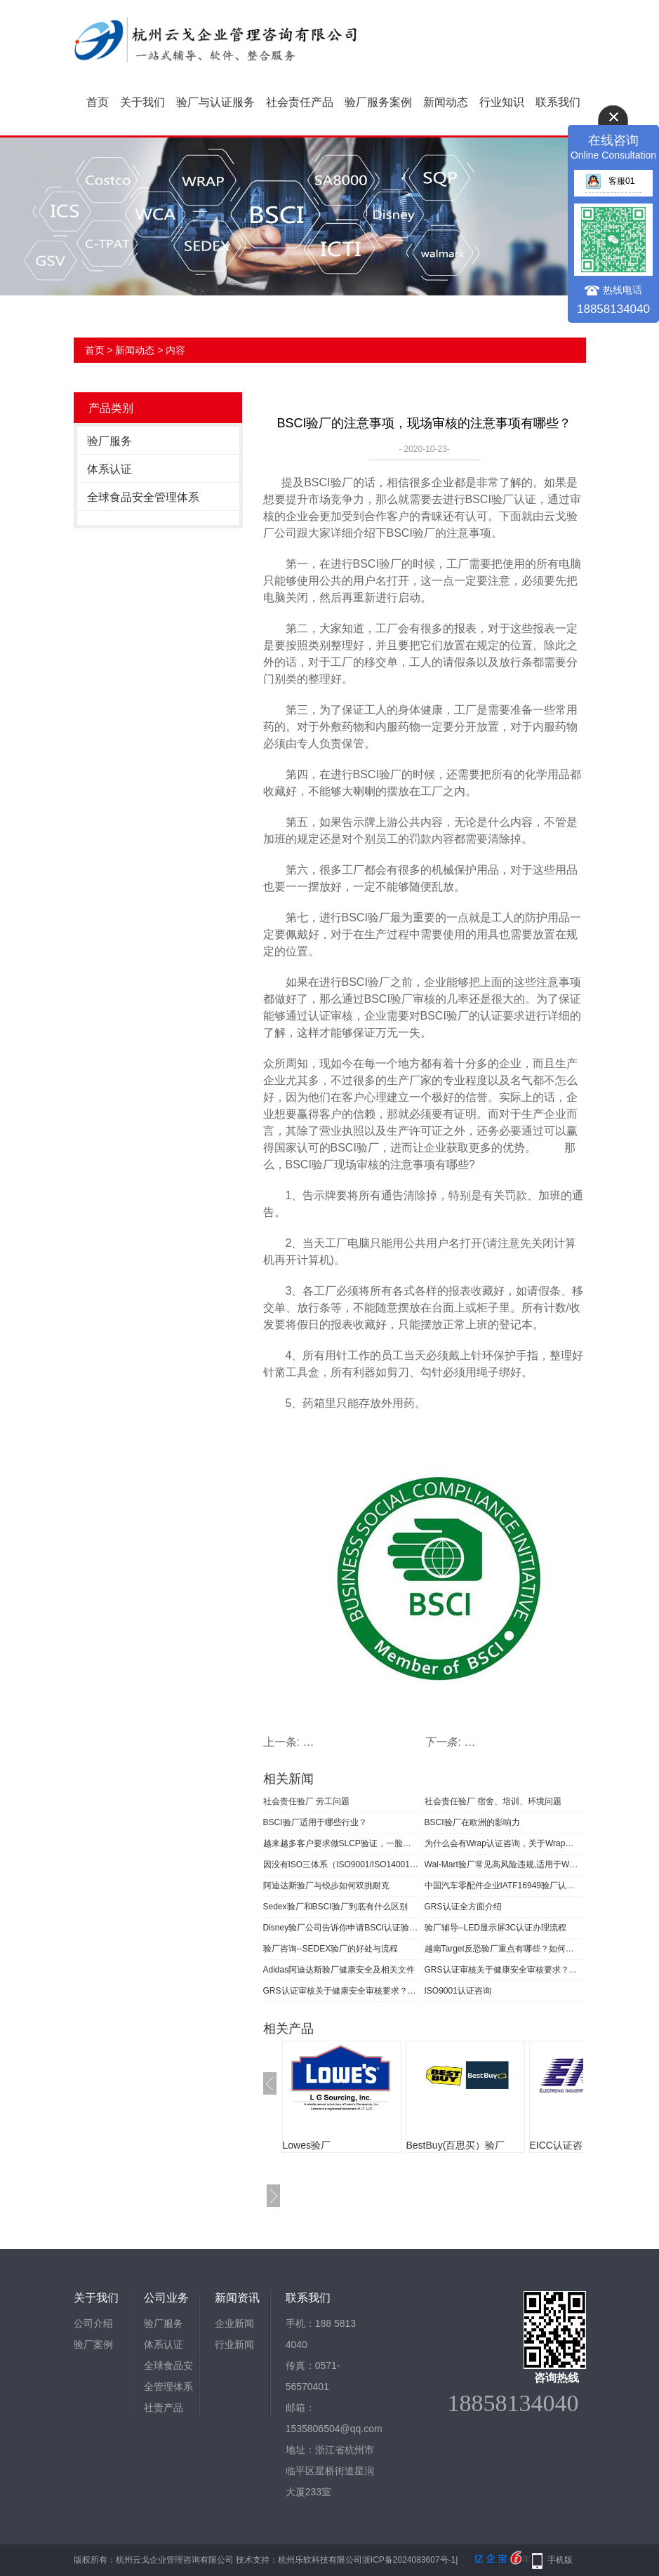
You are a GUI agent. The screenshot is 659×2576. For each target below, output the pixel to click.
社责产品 (163, 2407)
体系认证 (109, 469)
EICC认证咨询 (561, 2145)
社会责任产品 (299, 102)
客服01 (609, 181)
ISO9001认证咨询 (458, 1991)
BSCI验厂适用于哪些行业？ (315, 1822)
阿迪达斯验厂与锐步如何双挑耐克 (326, 1885)
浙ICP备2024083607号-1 (408, 2560)
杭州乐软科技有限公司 (320, 2560)
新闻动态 (445, 102)
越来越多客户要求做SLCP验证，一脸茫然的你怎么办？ (341, 1843)
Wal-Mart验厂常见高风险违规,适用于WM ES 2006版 (503, 1864)
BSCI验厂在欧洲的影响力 (472, 1822)
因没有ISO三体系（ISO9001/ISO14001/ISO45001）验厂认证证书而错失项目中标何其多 (341, 1864)
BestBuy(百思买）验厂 (455, 2145)
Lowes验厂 (307, 2145)
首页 (97, 102)
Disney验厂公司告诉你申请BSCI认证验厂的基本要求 (341, 1928)
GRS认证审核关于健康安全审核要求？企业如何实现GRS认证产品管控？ (503, 1970)
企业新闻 (234, 2323)
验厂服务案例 (378, 102)
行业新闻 (234, 2344)
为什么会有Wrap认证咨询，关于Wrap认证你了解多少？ (503, 1843)
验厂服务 (109, 441)
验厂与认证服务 (215, 102)
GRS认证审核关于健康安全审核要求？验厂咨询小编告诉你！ (341, 1991)
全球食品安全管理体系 (143, 497)
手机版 (560, 2560)
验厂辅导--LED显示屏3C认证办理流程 (496, 1928)
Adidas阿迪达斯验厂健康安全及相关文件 (339, 1970)
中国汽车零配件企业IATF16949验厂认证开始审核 (503, 1885)
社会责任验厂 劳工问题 (306, 1801)
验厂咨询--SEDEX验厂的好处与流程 (331, 1949)
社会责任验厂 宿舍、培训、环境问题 (493, 1801)
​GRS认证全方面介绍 (463, 1906)
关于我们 (142, 102)
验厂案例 (93, 2344)
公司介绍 (93, 2323)
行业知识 (501, 102)
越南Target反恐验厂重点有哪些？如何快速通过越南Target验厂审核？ (503, 1949)
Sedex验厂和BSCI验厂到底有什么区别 (335, 1906)
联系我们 (557, 102)
